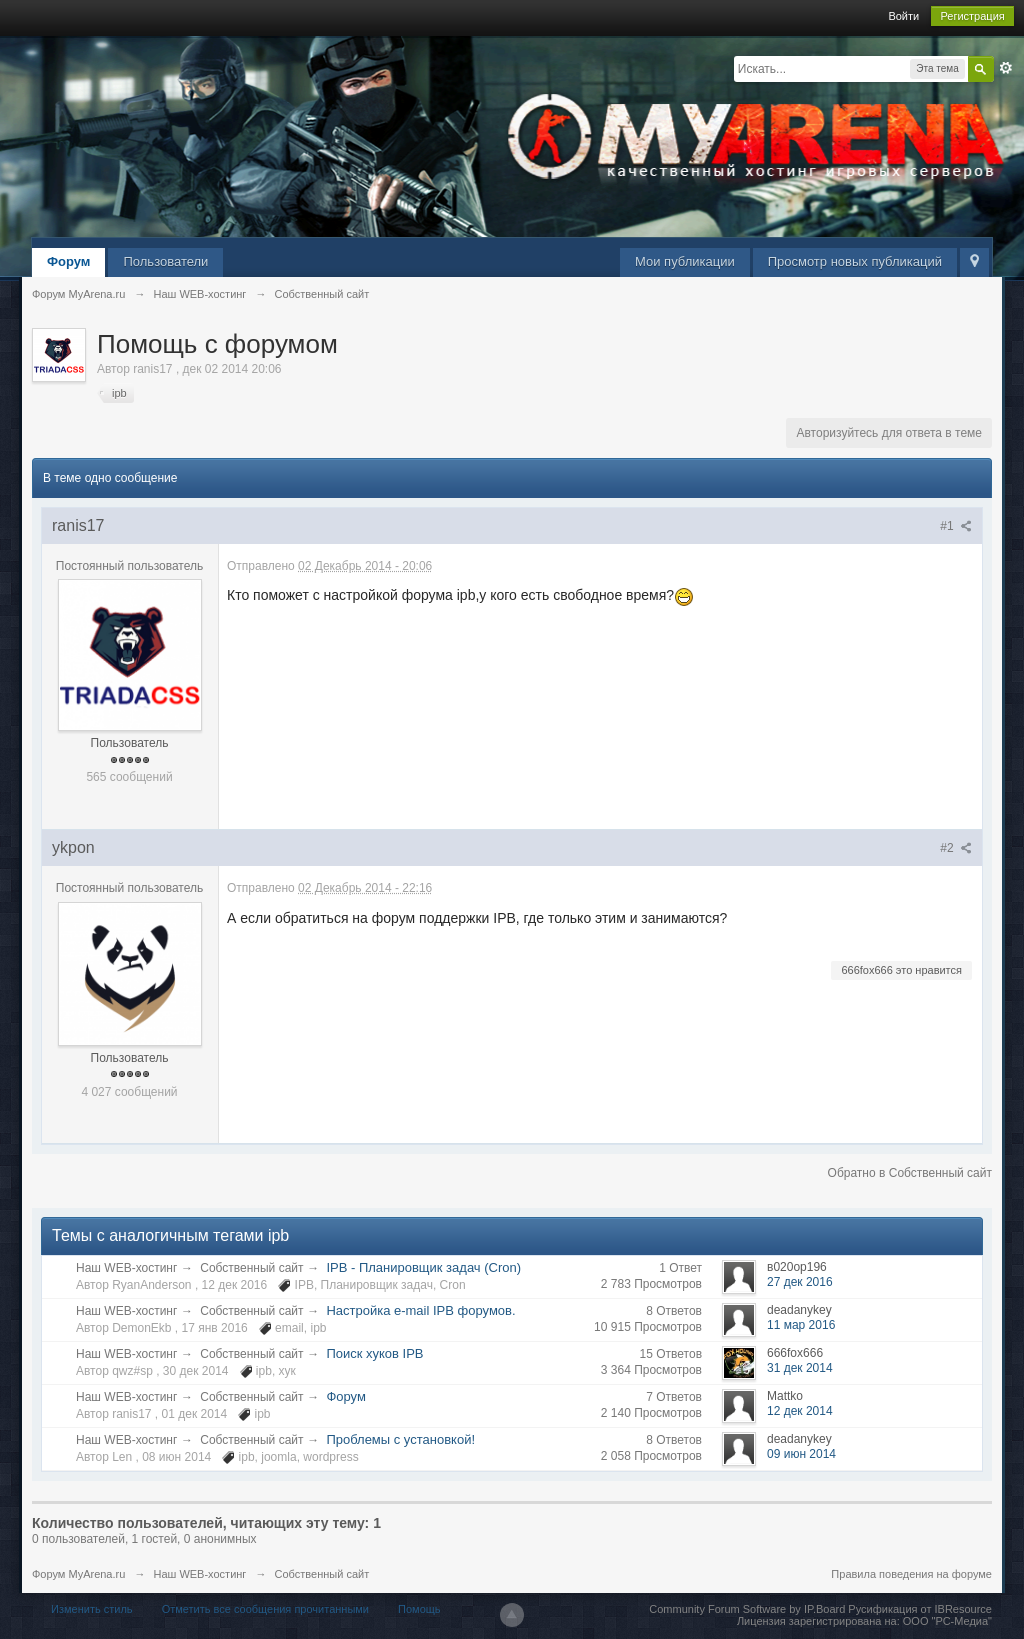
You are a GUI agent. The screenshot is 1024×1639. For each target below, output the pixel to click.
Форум (68, 261)
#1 (956, 526)
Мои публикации (685, 261)
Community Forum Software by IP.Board (747, 1609)
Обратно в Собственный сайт (910, 1173)
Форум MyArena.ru (78, 1574)
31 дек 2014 (800, 1368)
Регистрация (972, 16)
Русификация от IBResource (918, 1609)
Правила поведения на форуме (911, 1574)
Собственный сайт (251, 1268)
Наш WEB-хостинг (126, 1268)
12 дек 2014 (800, 1411)
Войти (903, 16)
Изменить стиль (92, 1609)
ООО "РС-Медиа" (947, 1621)
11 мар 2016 (801, 1325)
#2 (956, 848)
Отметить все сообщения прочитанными (265, 1609)
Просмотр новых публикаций (855, 261)
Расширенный (1006, 68)
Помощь (419, 1609)
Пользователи (165, 261)
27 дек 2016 (800, 1282)
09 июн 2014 (801, 1454)
